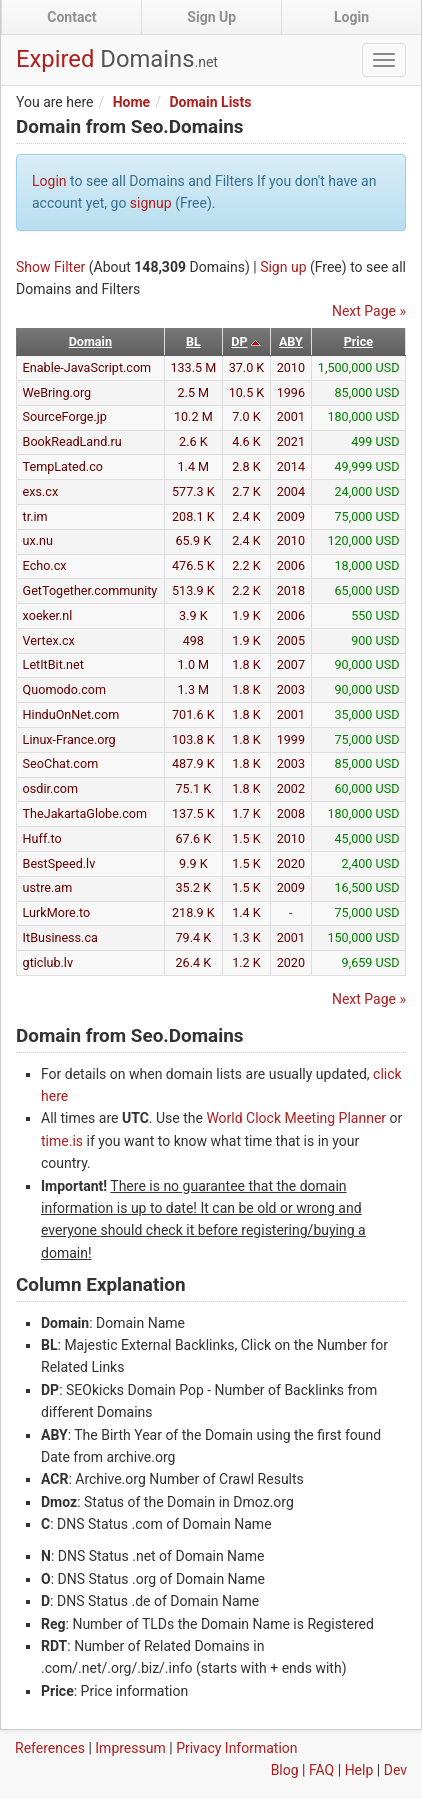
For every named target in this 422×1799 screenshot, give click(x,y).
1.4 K (246, 912)
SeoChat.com (61, 763)
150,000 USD (363, 937)
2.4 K (246, 516)
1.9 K (246, 615)
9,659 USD (371, 962)
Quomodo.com (64, 689)
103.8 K (193, 739)
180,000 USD (363, 416)
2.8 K (246, 466)
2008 (291, 813)
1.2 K (246, 962)
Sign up (283, 267)
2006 (291, 565)
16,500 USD (367, 887)
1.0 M (194, 664)
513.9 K (193, 590)
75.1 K (194, 788)
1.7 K (246, 813)
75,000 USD (367, 516)
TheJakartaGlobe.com (85, 813)
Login (351, 17)
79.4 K (194, 937)
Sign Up (211, 17)
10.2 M (193, 416)
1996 (291, 392)
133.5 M (193, 367)
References (50, 1748)
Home (131, 102)
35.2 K (194, 887)
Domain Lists (210, 102)
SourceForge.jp (65, 416)
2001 (291, 416)
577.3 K (193, 491)
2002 (291, 788)
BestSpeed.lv (59, 863)
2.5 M (194, 392)
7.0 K (246, 416)
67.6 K (194, 838)
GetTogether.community (90, 590)
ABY (291, 341)
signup (151, 203)
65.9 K (194, 540)
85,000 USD (367, 392)
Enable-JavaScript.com (87, 367)
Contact (71, 17)
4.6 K (246, 441)
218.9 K (193, 912)
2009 (291, 516)
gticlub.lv (48, 962)
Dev (395, 1770)
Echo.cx (45, 565)
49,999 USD (367, 466)
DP (239, 341)
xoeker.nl (48, 615)
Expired (117, 59)
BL (193, 341)
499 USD (375, 441)
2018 (291, 590)
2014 (291, 466)
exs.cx (41, 491)
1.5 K (246, 838)
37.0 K (247, 367)
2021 (291, 441)
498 (193, 640)
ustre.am (48, 887)
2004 (291, 491)
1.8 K (246, 664)
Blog (285, 1770)
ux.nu (38, 540)
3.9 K (193, 615)
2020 (291, 863)
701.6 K (193, 714)
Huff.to (42, 838)
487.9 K (193, 763)
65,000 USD (367, 590)
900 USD (375, 640)
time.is (62, 1141)
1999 (291, 739)
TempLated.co (63, 466)
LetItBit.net (53, 664)
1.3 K (246, 937)
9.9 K (193, 863)
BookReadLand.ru (72, 441)
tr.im (35, 516)
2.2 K (246, 565)
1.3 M (194, 689)
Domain (90, 341)
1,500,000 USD (359, 367)
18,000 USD (367, 565)
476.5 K (193, 565)
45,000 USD (367, 838)
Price (358, 341)
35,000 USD (367, 714)
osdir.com (51, 788)
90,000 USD (367, 664)
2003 (291, 689)
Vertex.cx (49, 640)
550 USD (375, 615)
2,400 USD (371, 863)
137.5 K (193, 813)
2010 (291, 367)
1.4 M (194, 466)
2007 (291, 664)
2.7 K (246, 491)
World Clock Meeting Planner (296, 1118)
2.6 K (193, 441)
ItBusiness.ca (60, 937)
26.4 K (194, 962)
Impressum (130, 1748)
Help (359, 1770)
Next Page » (369, 311)
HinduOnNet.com (71, 714)
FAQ (321, 1770)
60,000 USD (367, 788)
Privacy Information (236, 1748)
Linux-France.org (69, 739)
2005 (291, 640)
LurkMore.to (57, 912)
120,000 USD (363, 540)
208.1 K (193, 516)
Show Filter (50, 267)
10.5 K (247, 392)
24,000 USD (367, 491)
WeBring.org (57, 392)
